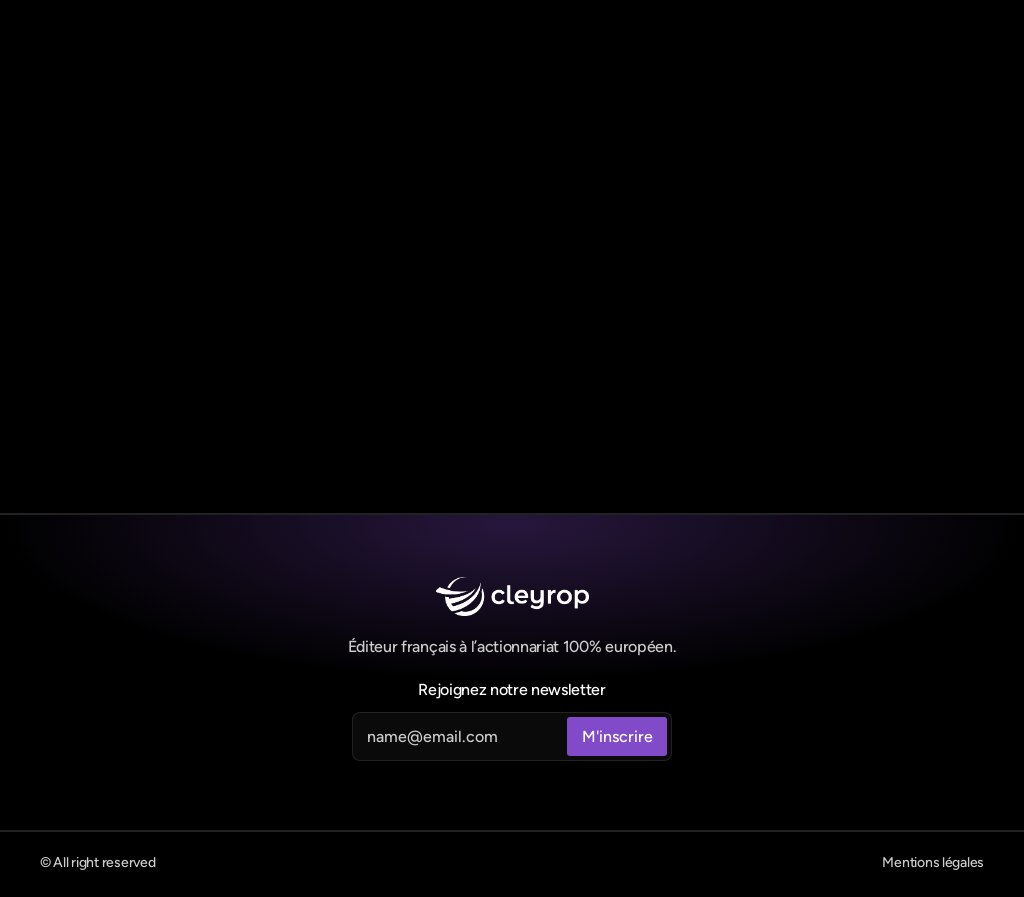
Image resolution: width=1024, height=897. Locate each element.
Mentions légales (933, 862)
